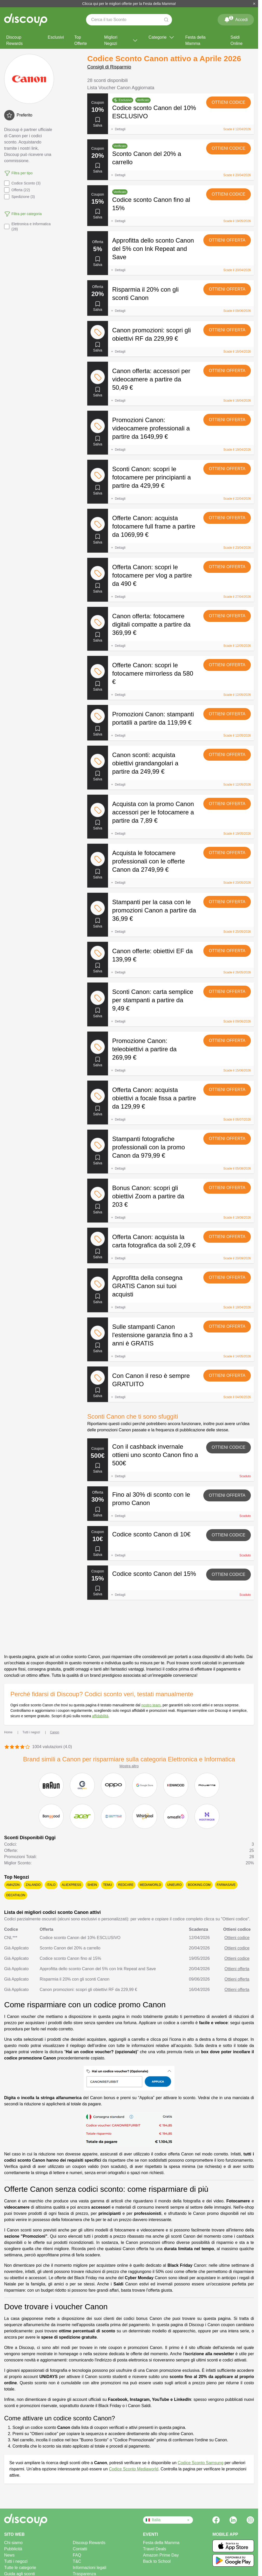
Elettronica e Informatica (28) (27, 226)
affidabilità (100, 1716)
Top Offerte (80, 40)
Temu (107, 1885)
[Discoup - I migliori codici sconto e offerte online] (25, 19)
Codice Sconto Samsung (200, 2463)
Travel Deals (154, 2549)
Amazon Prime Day (161, 2555)
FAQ (77, 2555)
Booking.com (199, 1885)
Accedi (236, 19)
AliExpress (71, 1885)
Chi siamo (13, 2542)
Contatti (80, 2549)
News (9, 2555)
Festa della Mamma (195, 40)
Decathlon (15, 1895)
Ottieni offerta (227, 240)
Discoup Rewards (14, 40)
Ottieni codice (228, 102)
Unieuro (174, 1885)
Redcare (125, 1885)
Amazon (12, 1885)
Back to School (157, 2561)
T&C (77, 2561)
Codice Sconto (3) (22, 183)
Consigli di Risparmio (109, 67)
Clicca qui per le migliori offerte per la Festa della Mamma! (129, 4)
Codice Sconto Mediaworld (133, 2469)
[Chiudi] (254, 3)
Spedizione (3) (19, 196)
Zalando (33, 1885)
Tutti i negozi (16, 2561)
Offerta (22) (17, 190)
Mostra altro (129, 1766)
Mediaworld (150, 1885)
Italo (51, 1885)
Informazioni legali (89, 2567)
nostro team (150, 1705)
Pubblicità (13, 2549)
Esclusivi (56, 37)
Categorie (162, 37)
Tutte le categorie (20, 2567)
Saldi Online (237, 40)
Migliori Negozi (121, 40)
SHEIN (92, 1885)
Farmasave (226, 1885)
